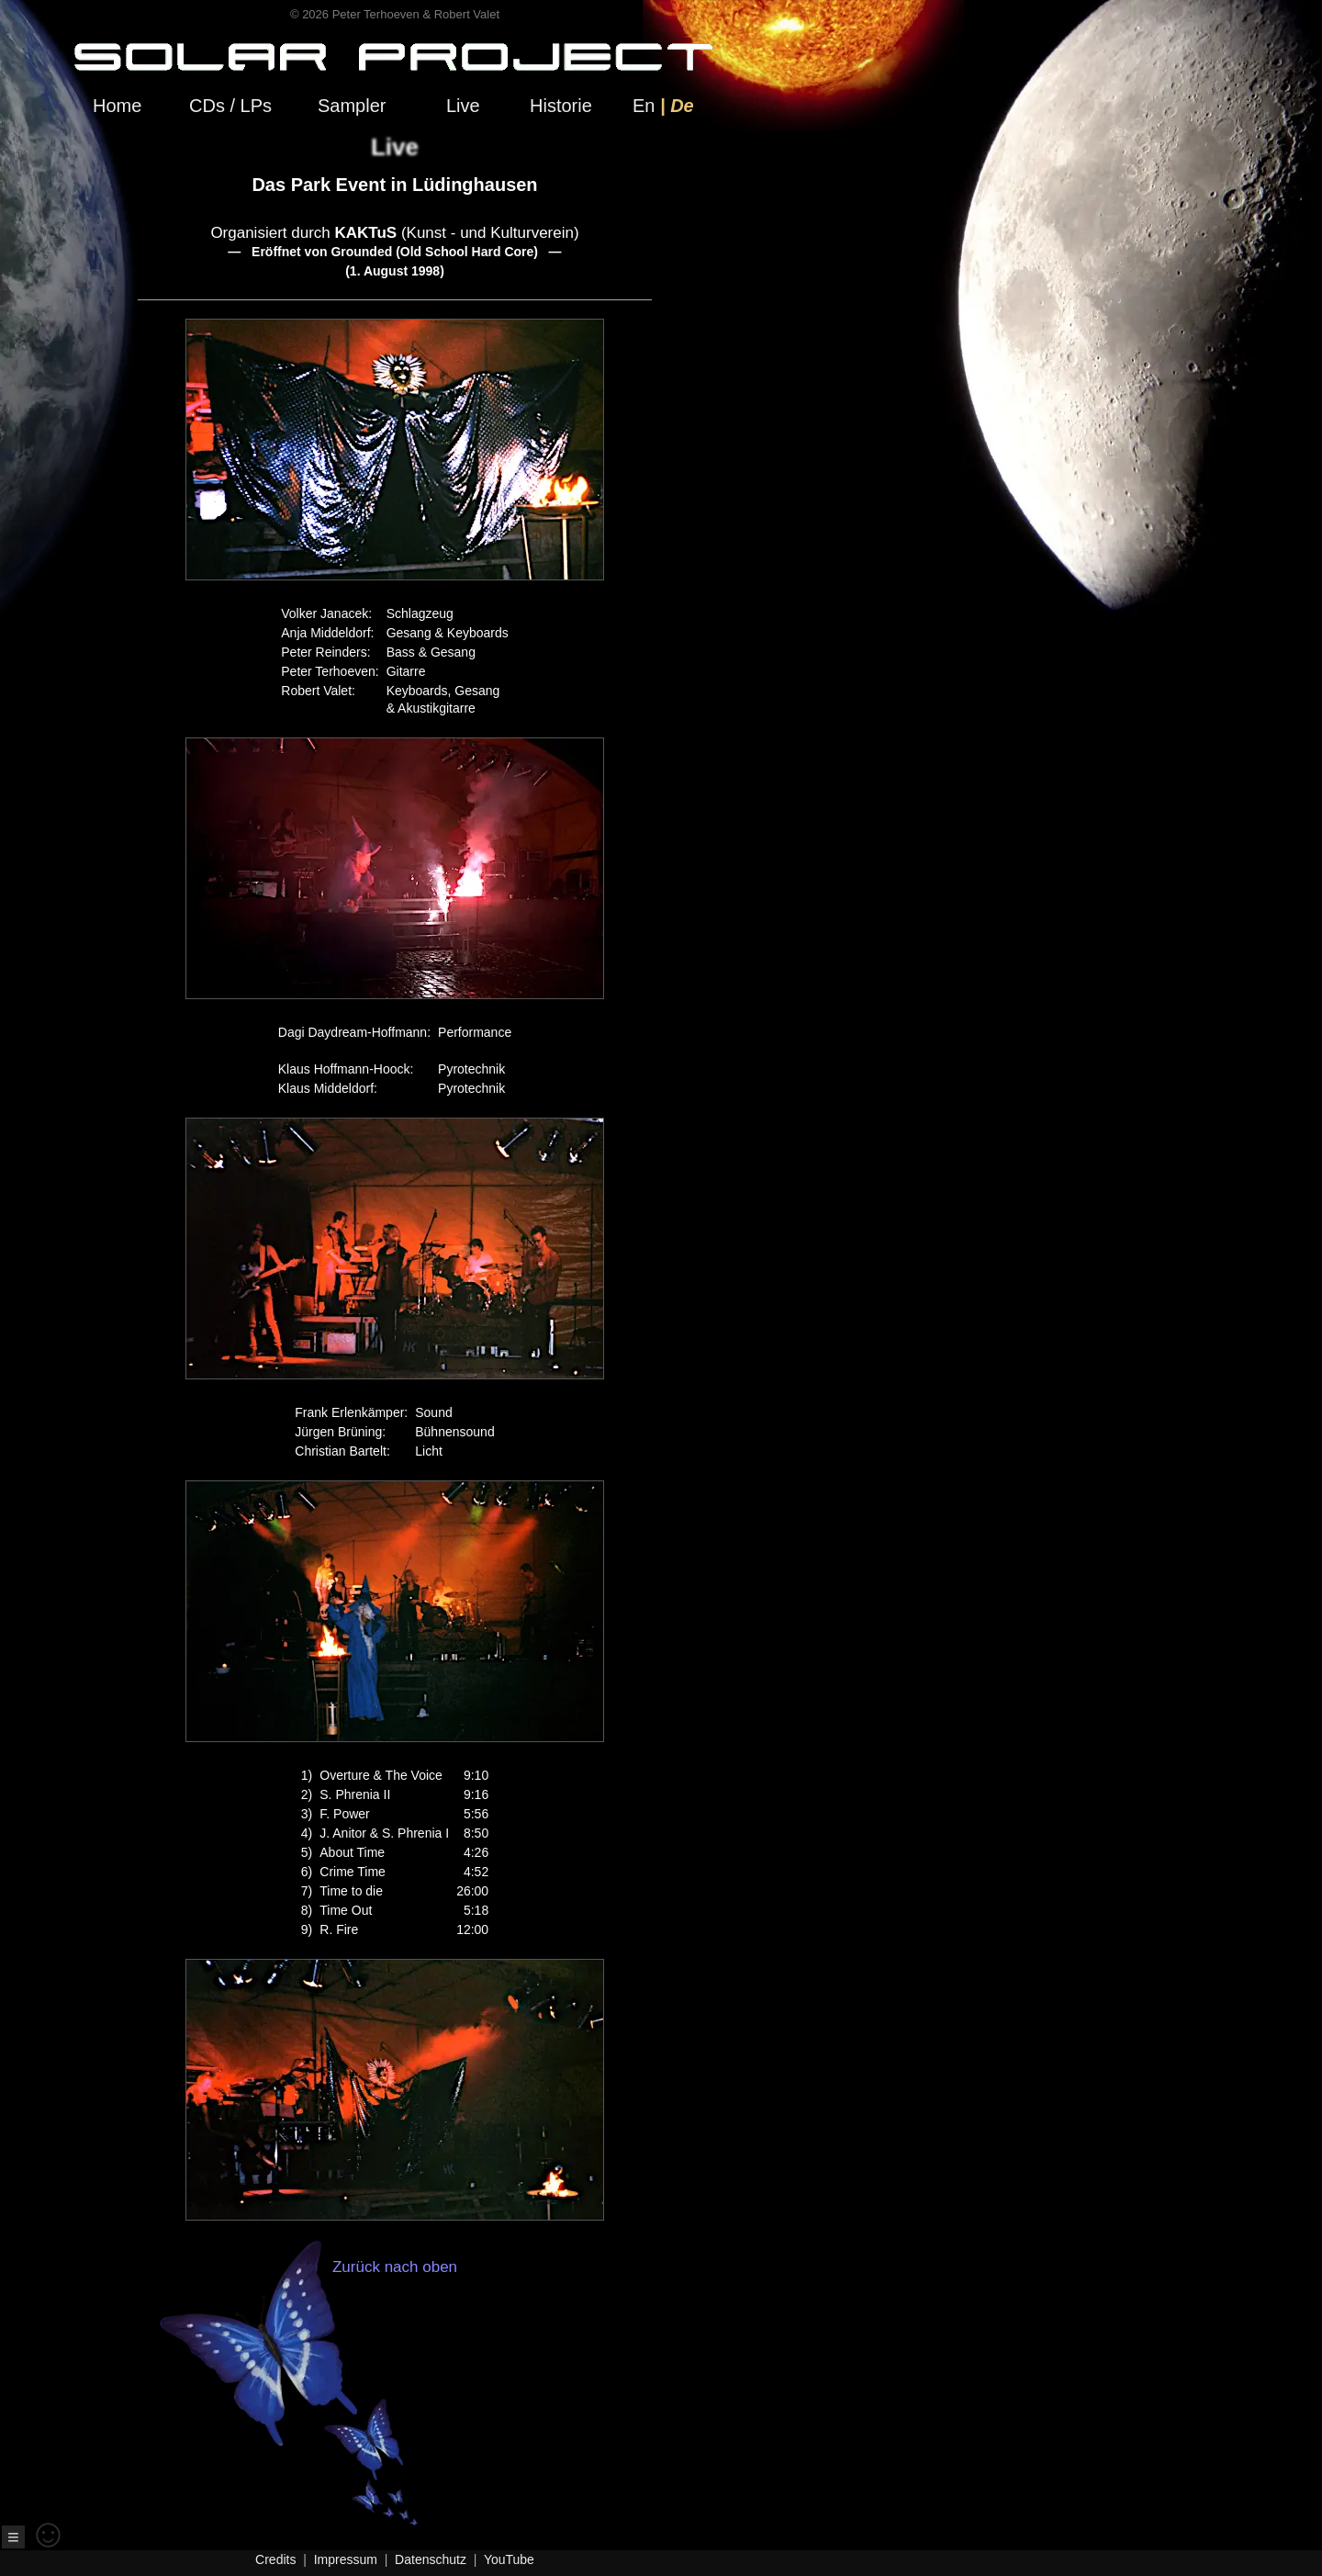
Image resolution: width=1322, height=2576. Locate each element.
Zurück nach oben (361, 2392)
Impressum (345, 2559)
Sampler (352, 106)
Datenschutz (430, 2559)
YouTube (509, 2559)
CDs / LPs (230, 106)
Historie (561, 106)
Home (117, 106)
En (644, 106)
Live (463, 106)
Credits (275, 2559)
